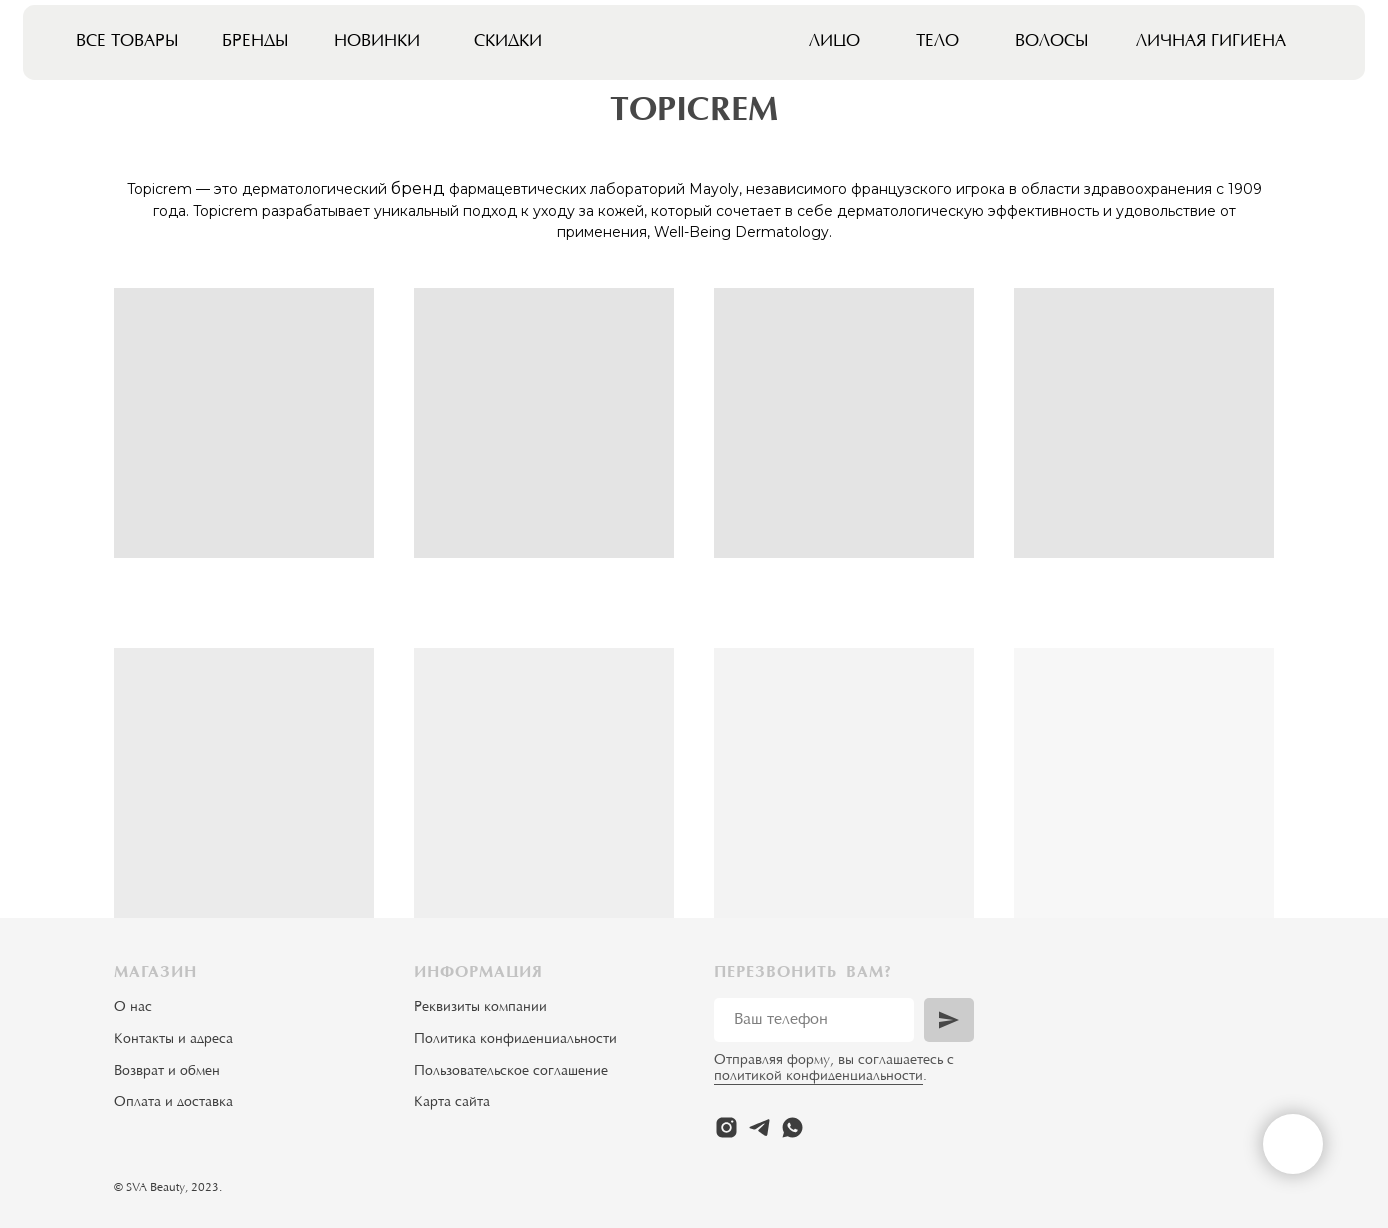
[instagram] (726, 1127)
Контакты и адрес (170, 1040)
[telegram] (759, 1127)
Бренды (255, 42)
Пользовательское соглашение (511, 1072)
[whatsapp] (792, 1127)
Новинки (377, 42)
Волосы (1052, 42)
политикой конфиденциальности (818, 1077)
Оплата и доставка (173, 1103)
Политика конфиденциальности (515, 1040)
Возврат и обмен (167, 1072)
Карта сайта (452, 1103)
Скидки (508, 42)
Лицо (834, 42)
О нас (133, 1008)
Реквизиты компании (480, 1008)
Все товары (127, 42)
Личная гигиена (1211, 42)
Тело (937, 42)
